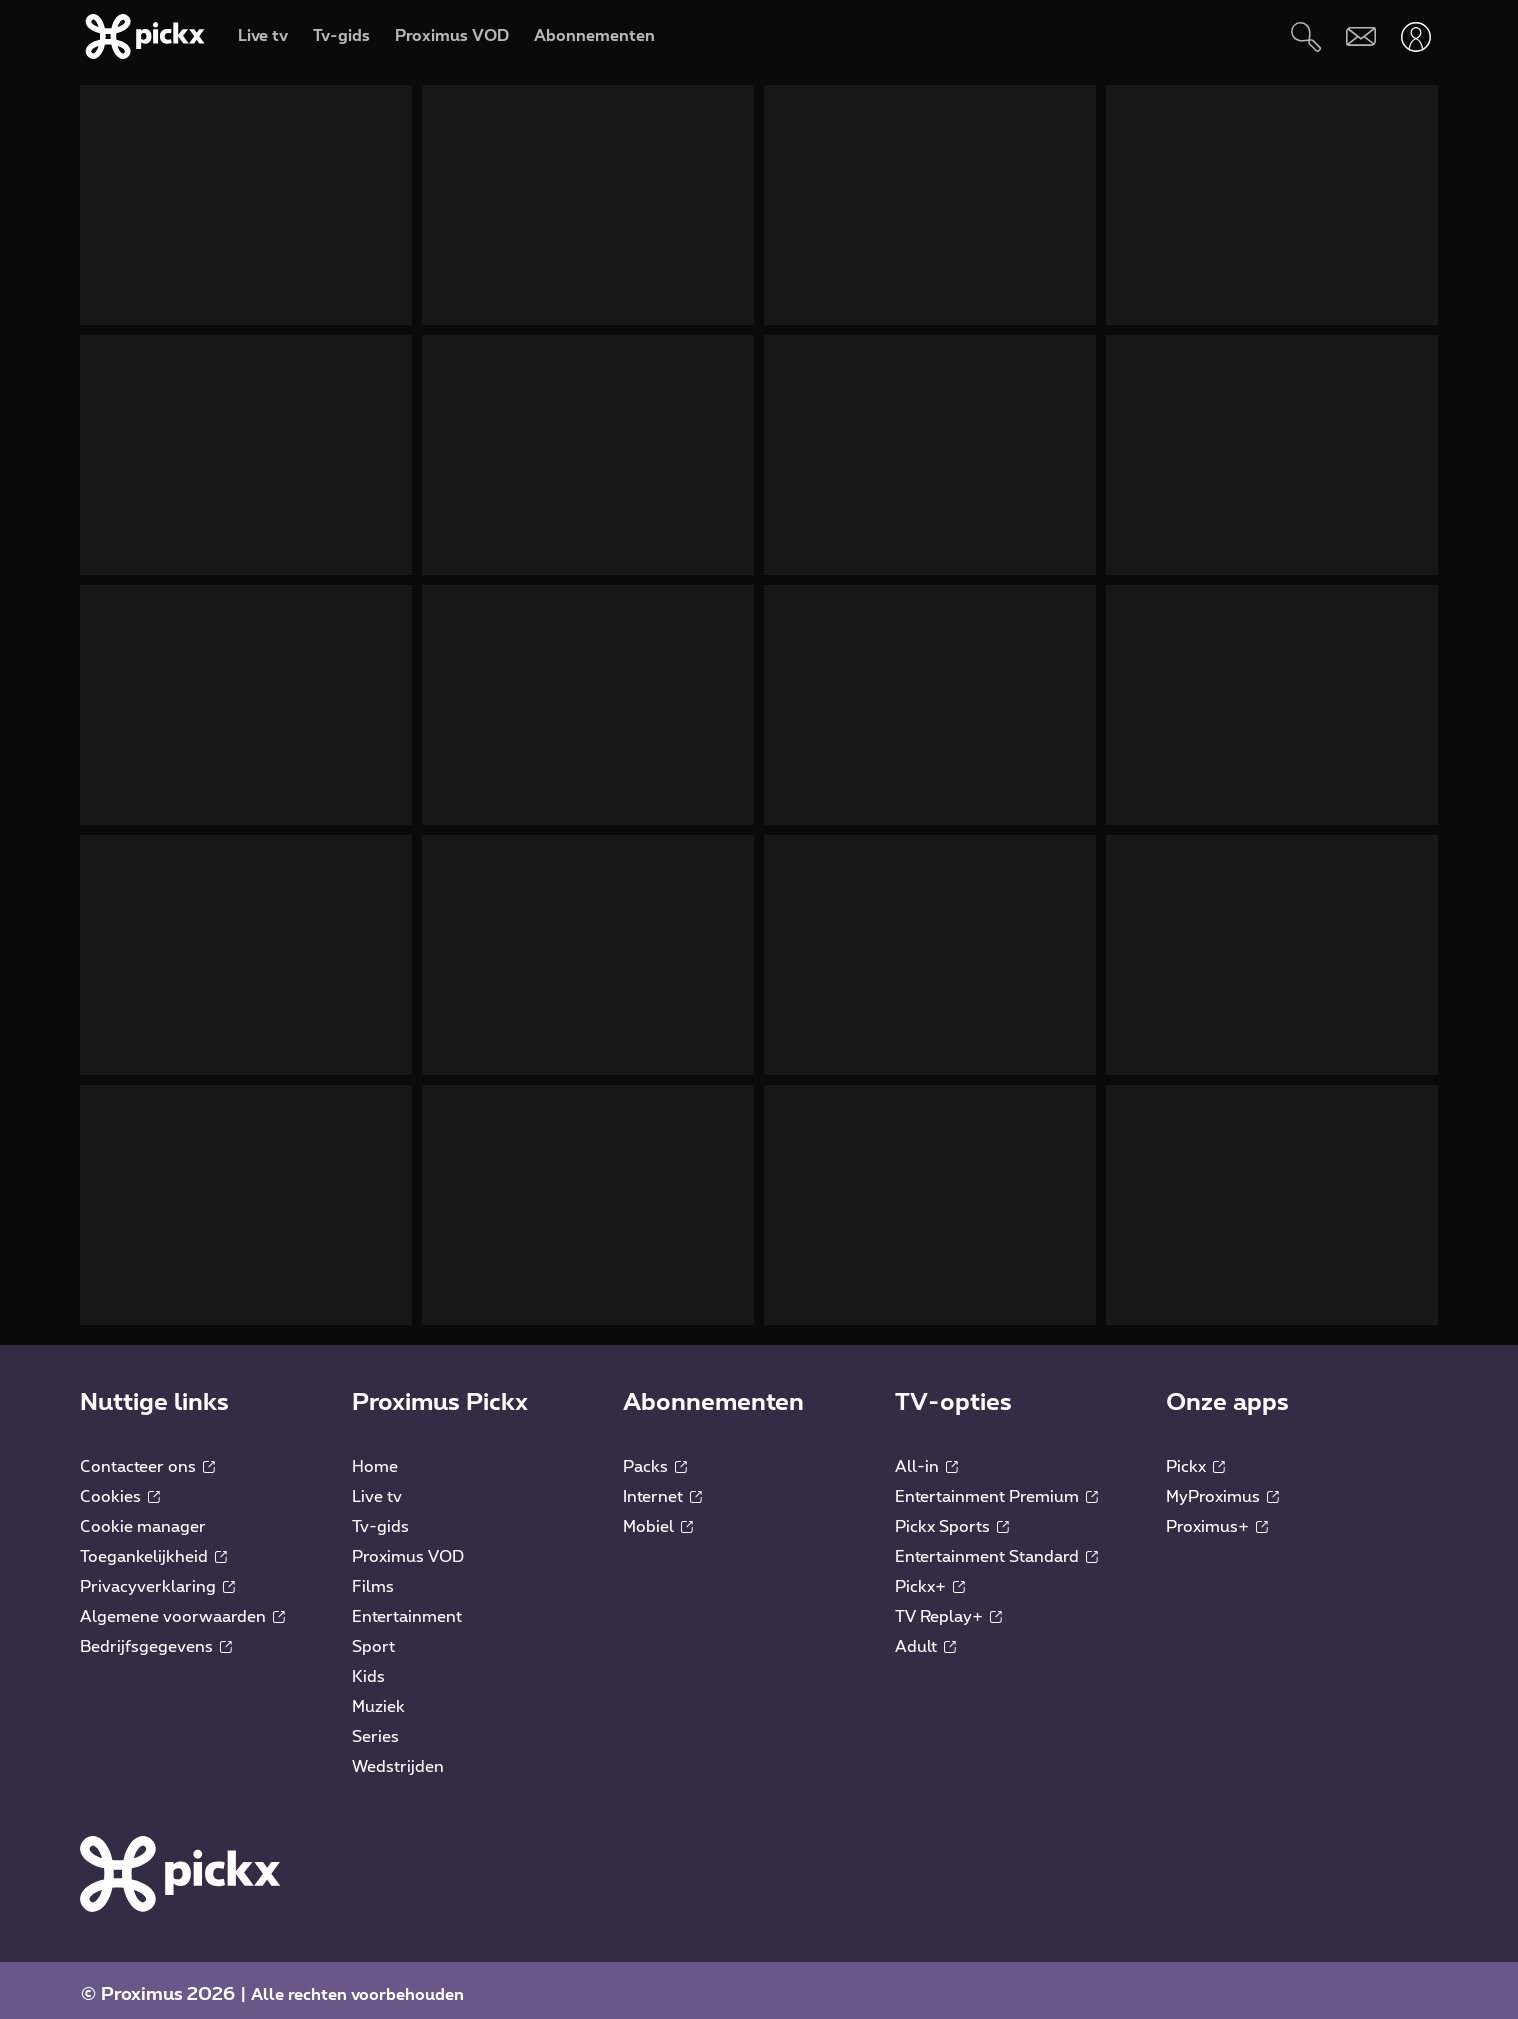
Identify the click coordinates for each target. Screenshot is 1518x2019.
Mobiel (658, 1517)
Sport (373, 1637)
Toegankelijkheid (153, 1547)
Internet (662, 1487)
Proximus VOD (408, 1547)
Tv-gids (380, 1517)
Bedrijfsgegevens (156, 1637)
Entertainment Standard (996, 1547)
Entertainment (407, 1607)
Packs (655, 1457)
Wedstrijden (398, 1757)
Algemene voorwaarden (182, 1607)
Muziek (378, 1697)
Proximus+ (1217, 1517)
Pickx (1195, 1457)
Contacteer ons (147, 1457)
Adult (925, 1637)
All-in (926, 1457)
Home (375, 1457)
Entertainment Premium (996, 1487)
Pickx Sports (952, 1517)
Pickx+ (930, 1577)
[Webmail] (1360, 36)
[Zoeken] (1305, 36)
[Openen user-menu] (1415, 36)
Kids (368, 1667)
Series (375, 1727)
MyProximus (1222, 1487)
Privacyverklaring (157, 1577)
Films (373, 1577)
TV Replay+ (948, 1607)
